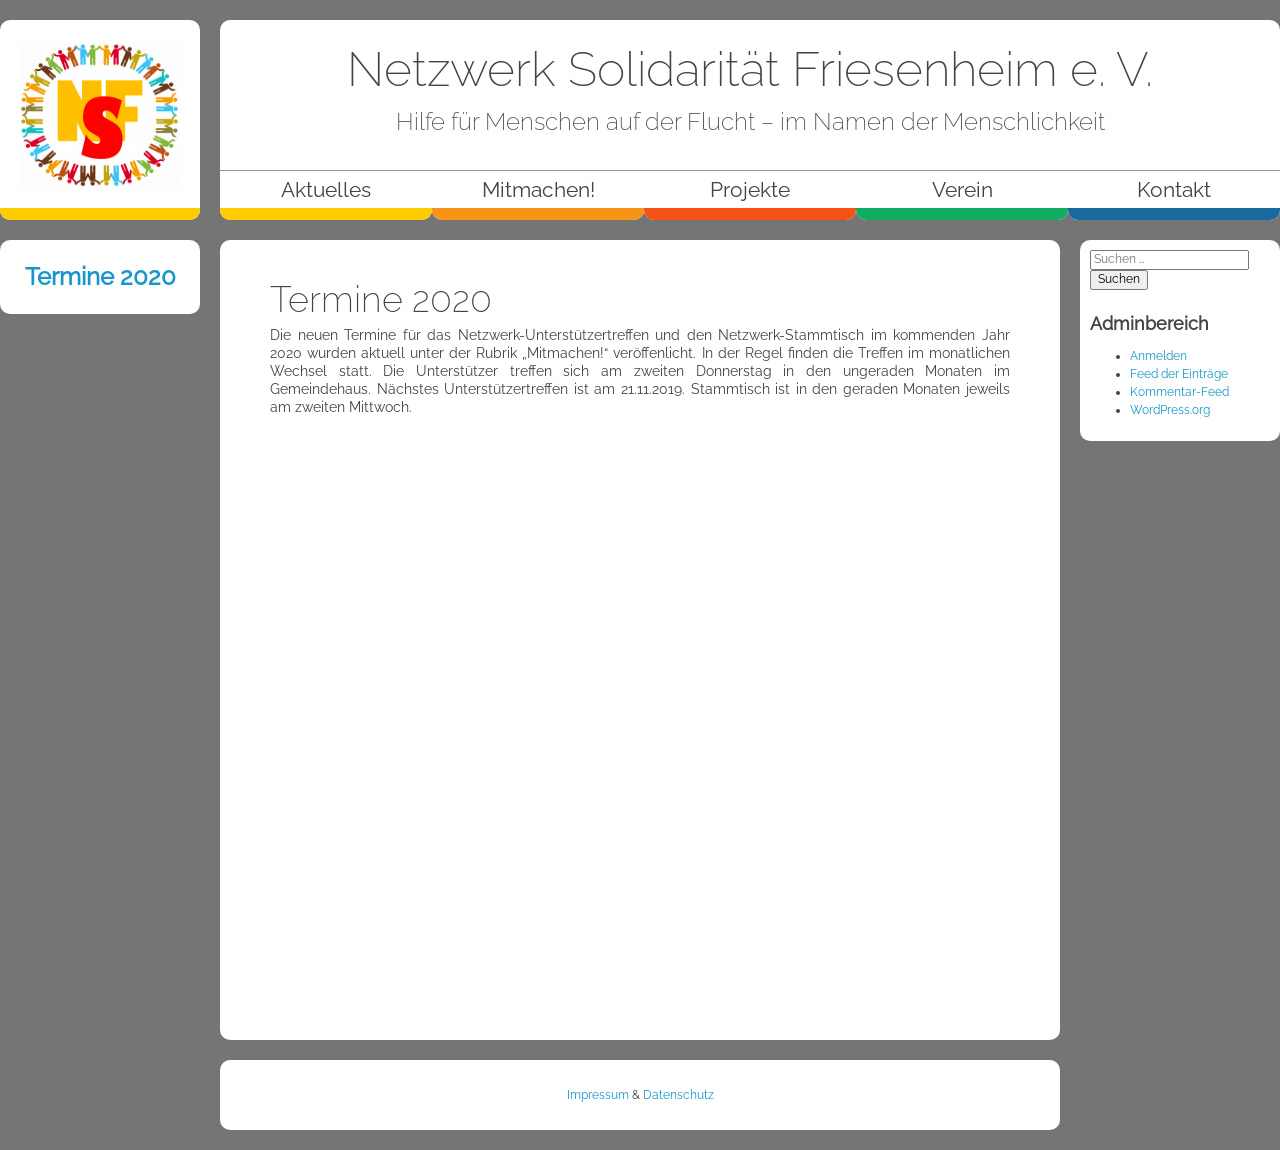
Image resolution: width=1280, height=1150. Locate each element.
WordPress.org (1170, 410)
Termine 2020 (100, 276)
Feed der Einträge (1179, 374)
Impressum (598, 1095)
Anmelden (1158, 356)
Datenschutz (678, 1095)
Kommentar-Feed (1179, 392)
